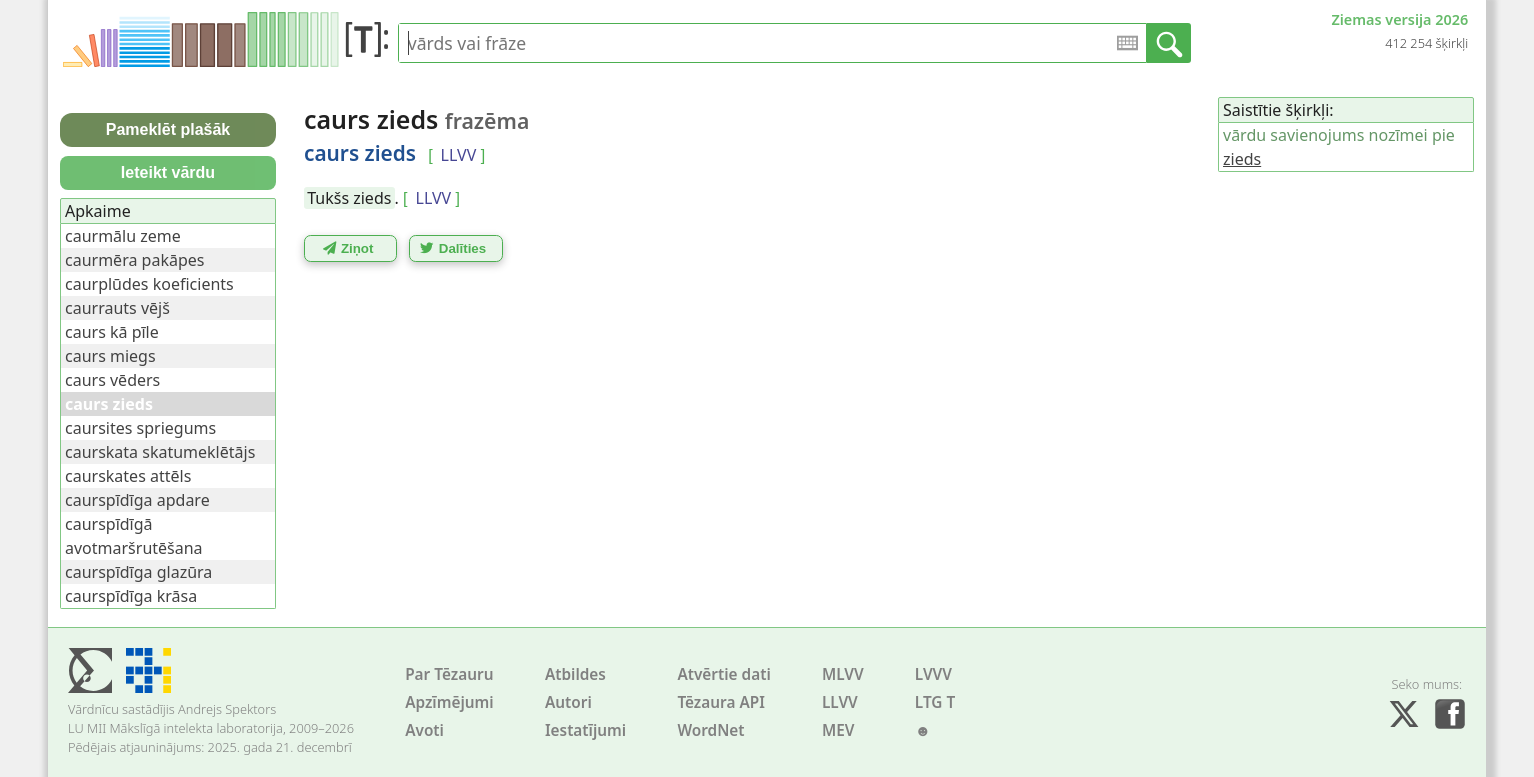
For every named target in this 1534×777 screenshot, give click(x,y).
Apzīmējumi (449, 702)
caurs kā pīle (112, 332)
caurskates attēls (128, 476)
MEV (838, 730)
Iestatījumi (585, 730)
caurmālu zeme (123, 236)
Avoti (424, 730)
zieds (1242, 159)
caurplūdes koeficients (149, 284)
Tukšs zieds (349, 198)
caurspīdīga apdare (137, 500)
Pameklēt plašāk (168, 129)
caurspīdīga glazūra (138, 572)
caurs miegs (110, 356)
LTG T (935, 702)
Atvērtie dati (723, 674)
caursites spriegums (140, 428)
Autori (568, 702)
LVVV (933, 674)
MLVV (843, 674)
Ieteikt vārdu (168, 172)
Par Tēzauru (449, 674)
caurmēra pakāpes (134, 260)
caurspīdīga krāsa (131, 596)
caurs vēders (112, 380)
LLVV (840, 702)
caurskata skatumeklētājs (160, 452)
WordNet (710, 730)
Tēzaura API (721, 702)
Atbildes (575, 674)
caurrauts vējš (117, 308)
